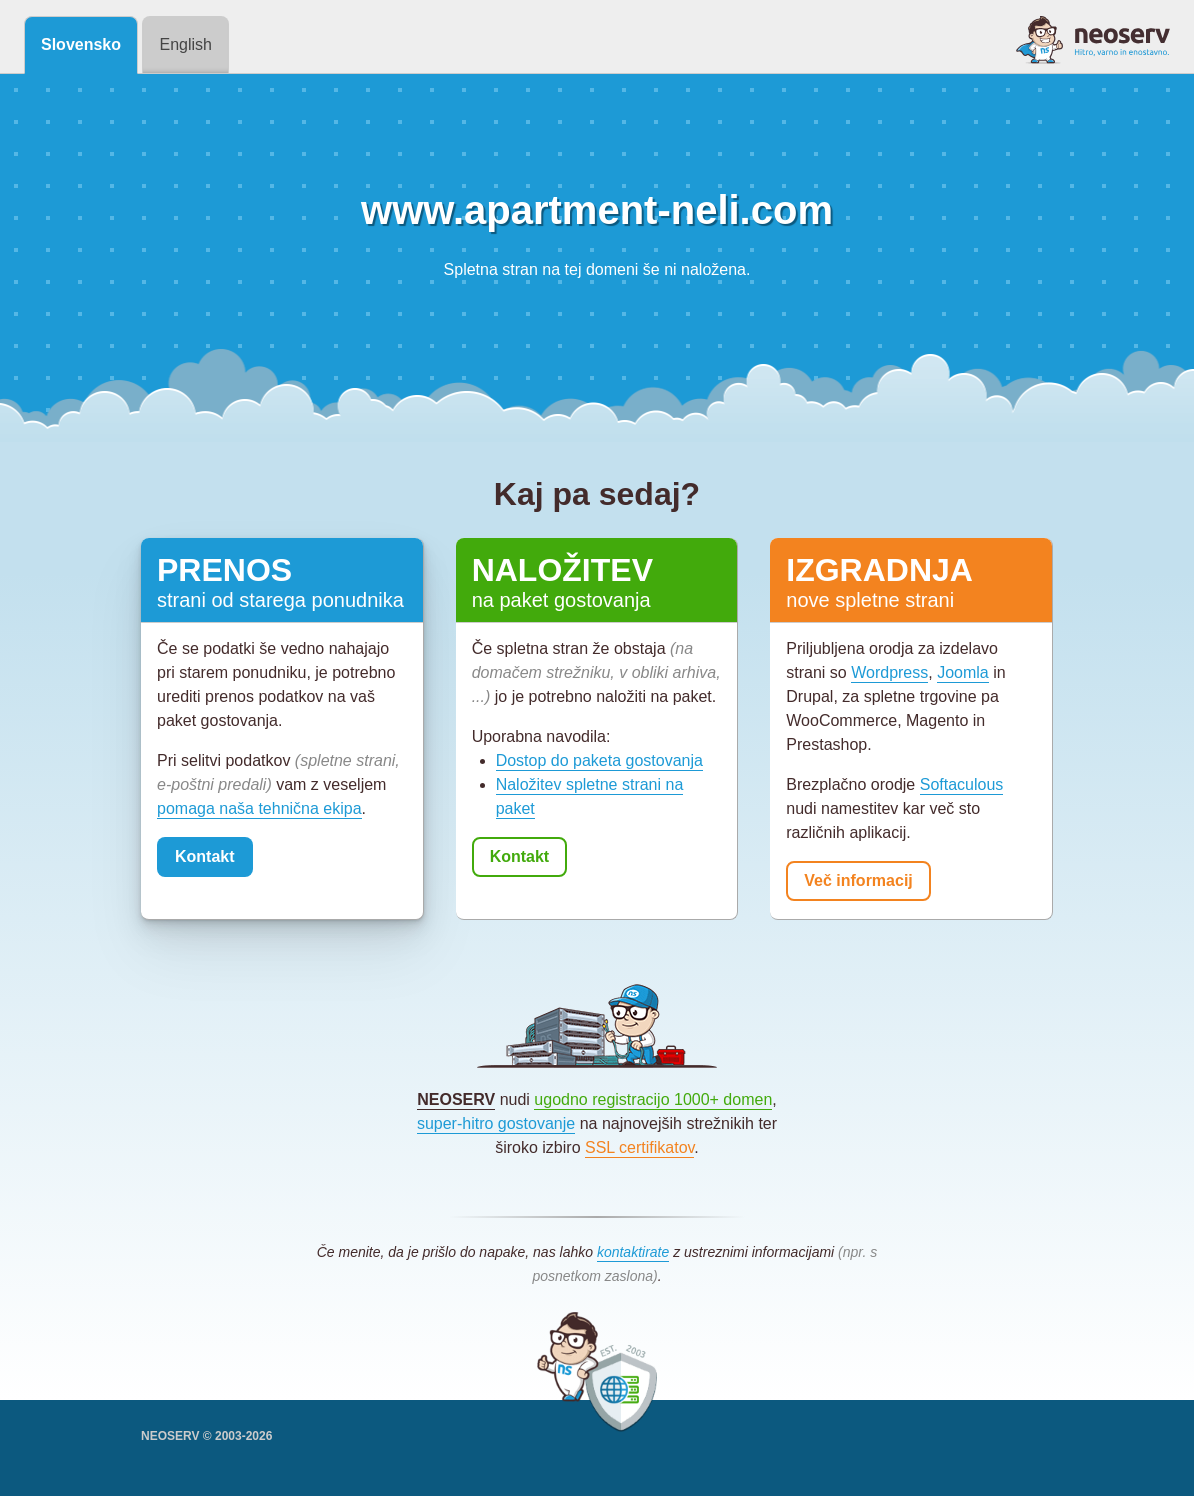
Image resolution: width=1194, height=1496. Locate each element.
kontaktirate (633, 1252)
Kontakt (205, 856)
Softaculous (962, 784)
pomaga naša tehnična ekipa (259, 808)
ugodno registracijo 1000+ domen (653, 1099)
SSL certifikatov (639, 1147)
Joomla (963, 672)
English (185, 44)
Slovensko (81, 44)
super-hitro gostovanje (496, 1123)
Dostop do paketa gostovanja (599, 760)
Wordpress (889, 672)
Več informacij (858, 880)
